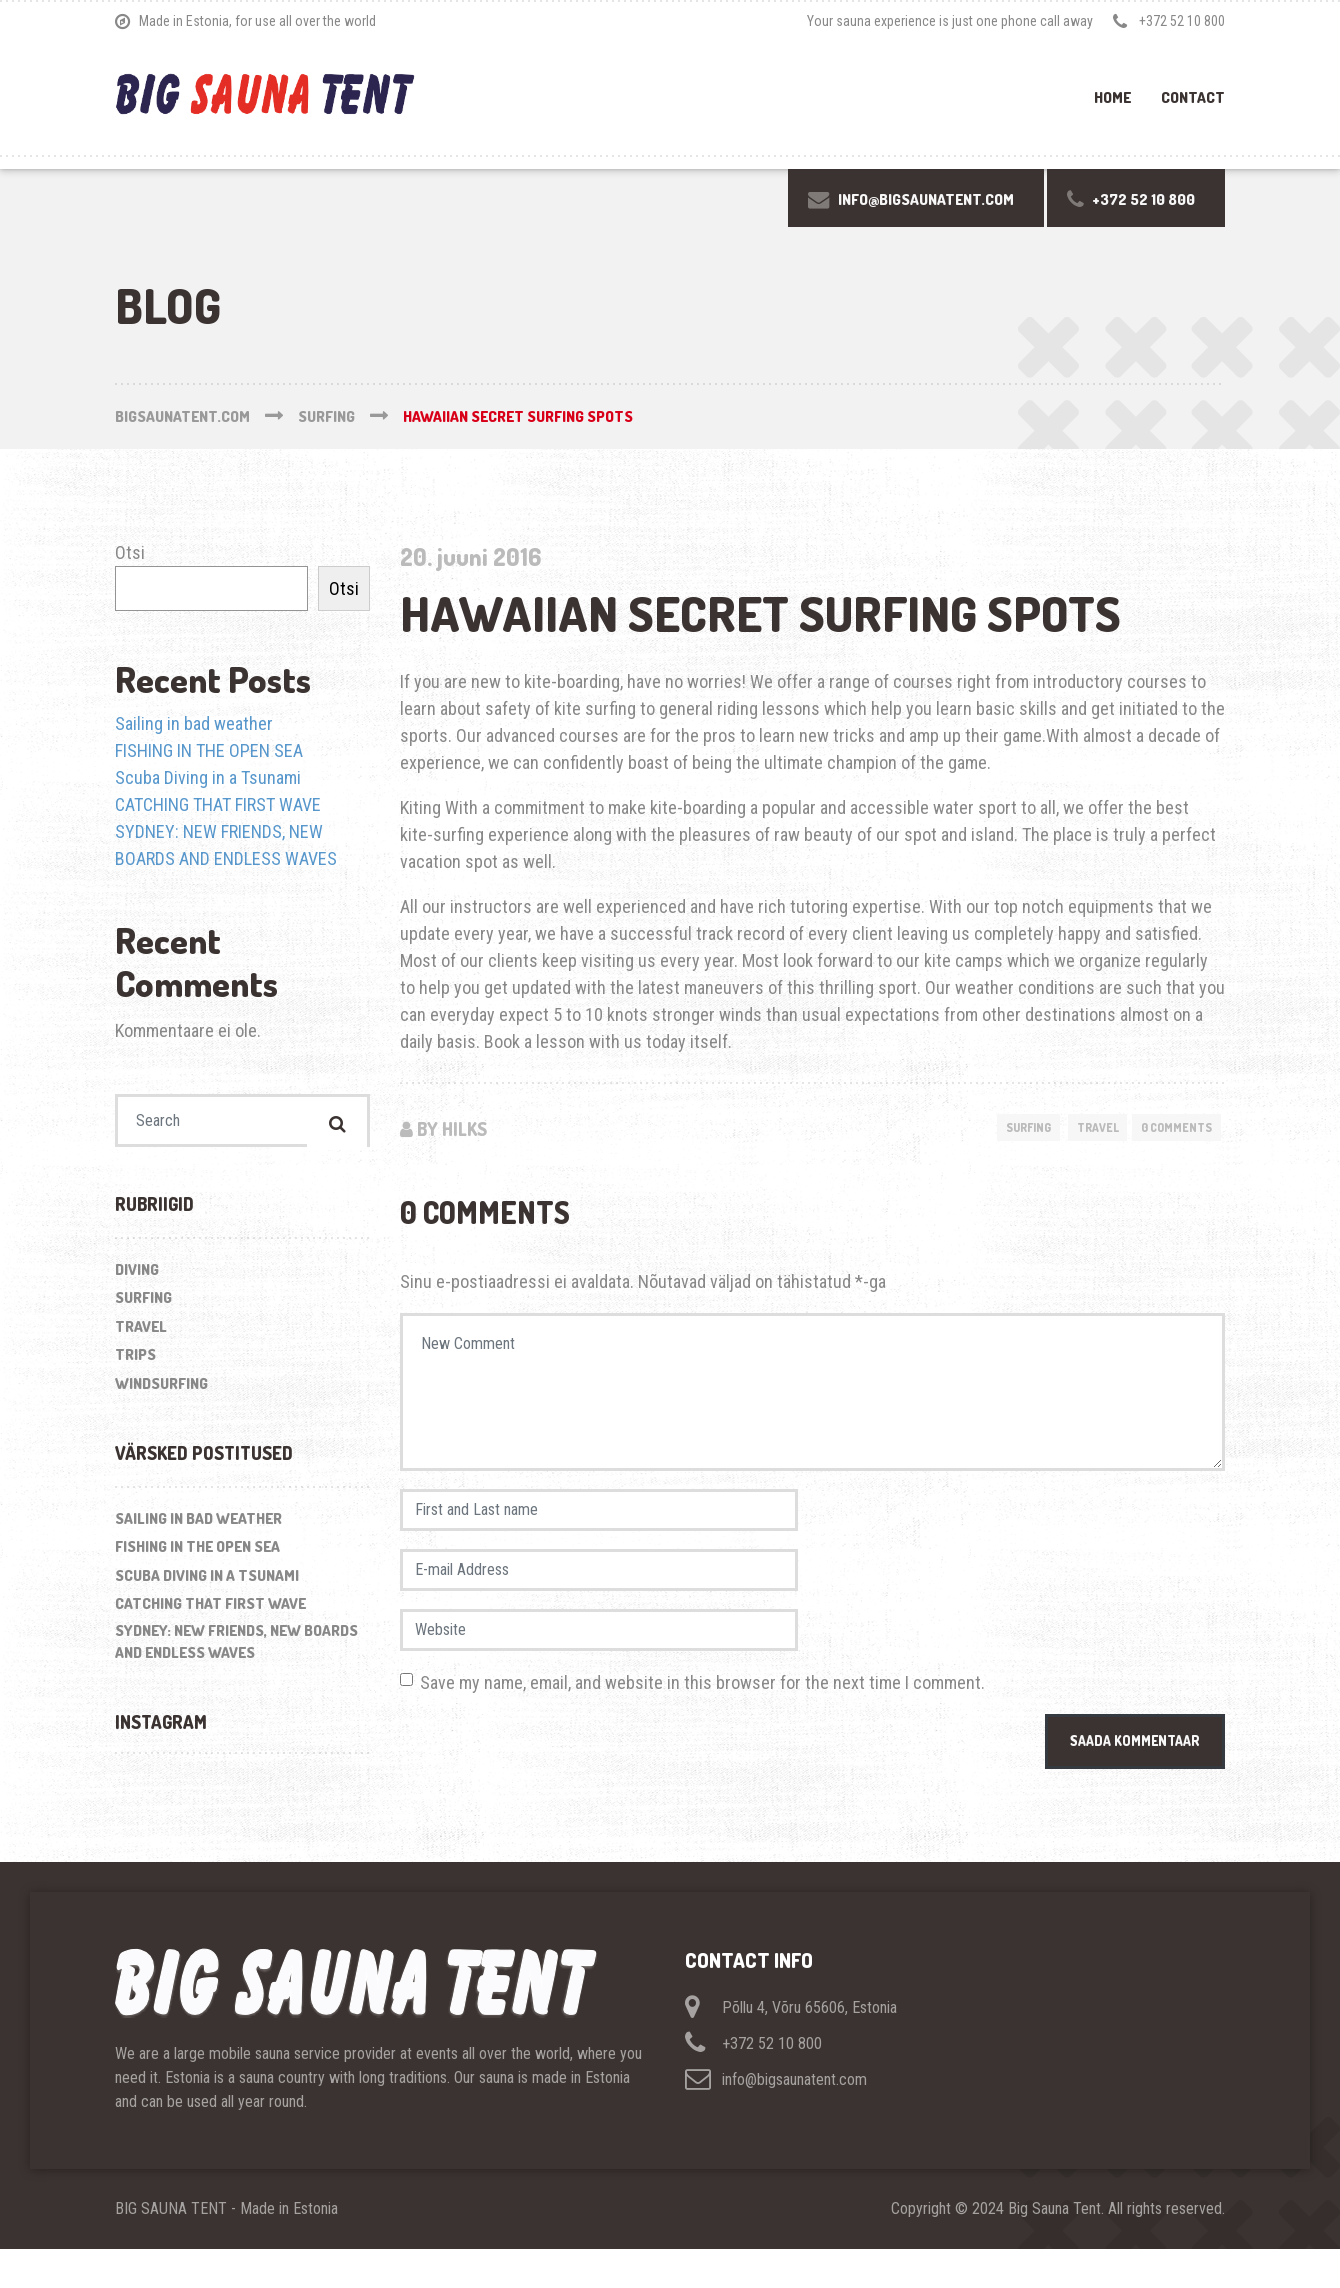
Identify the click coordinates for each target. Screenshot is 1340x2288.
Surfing (1002, 1128)
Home (1112, 97)
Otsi (130, 552)
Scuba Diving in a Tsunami (208, 777)
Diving (137, 1276)
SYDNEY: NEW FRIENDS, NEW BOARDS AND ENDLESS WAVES (236, 1648)
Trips (135, 1361)
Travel (1081, 1128)
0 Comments (1170, 1128)
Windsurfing (161, 1390)
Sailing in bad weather (194, 723)
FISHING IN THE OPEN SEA (209, 750)
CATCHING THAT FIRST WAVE (218, 804)
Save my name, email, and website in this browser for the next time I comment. (702, 1719)
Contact (1193, 97)
